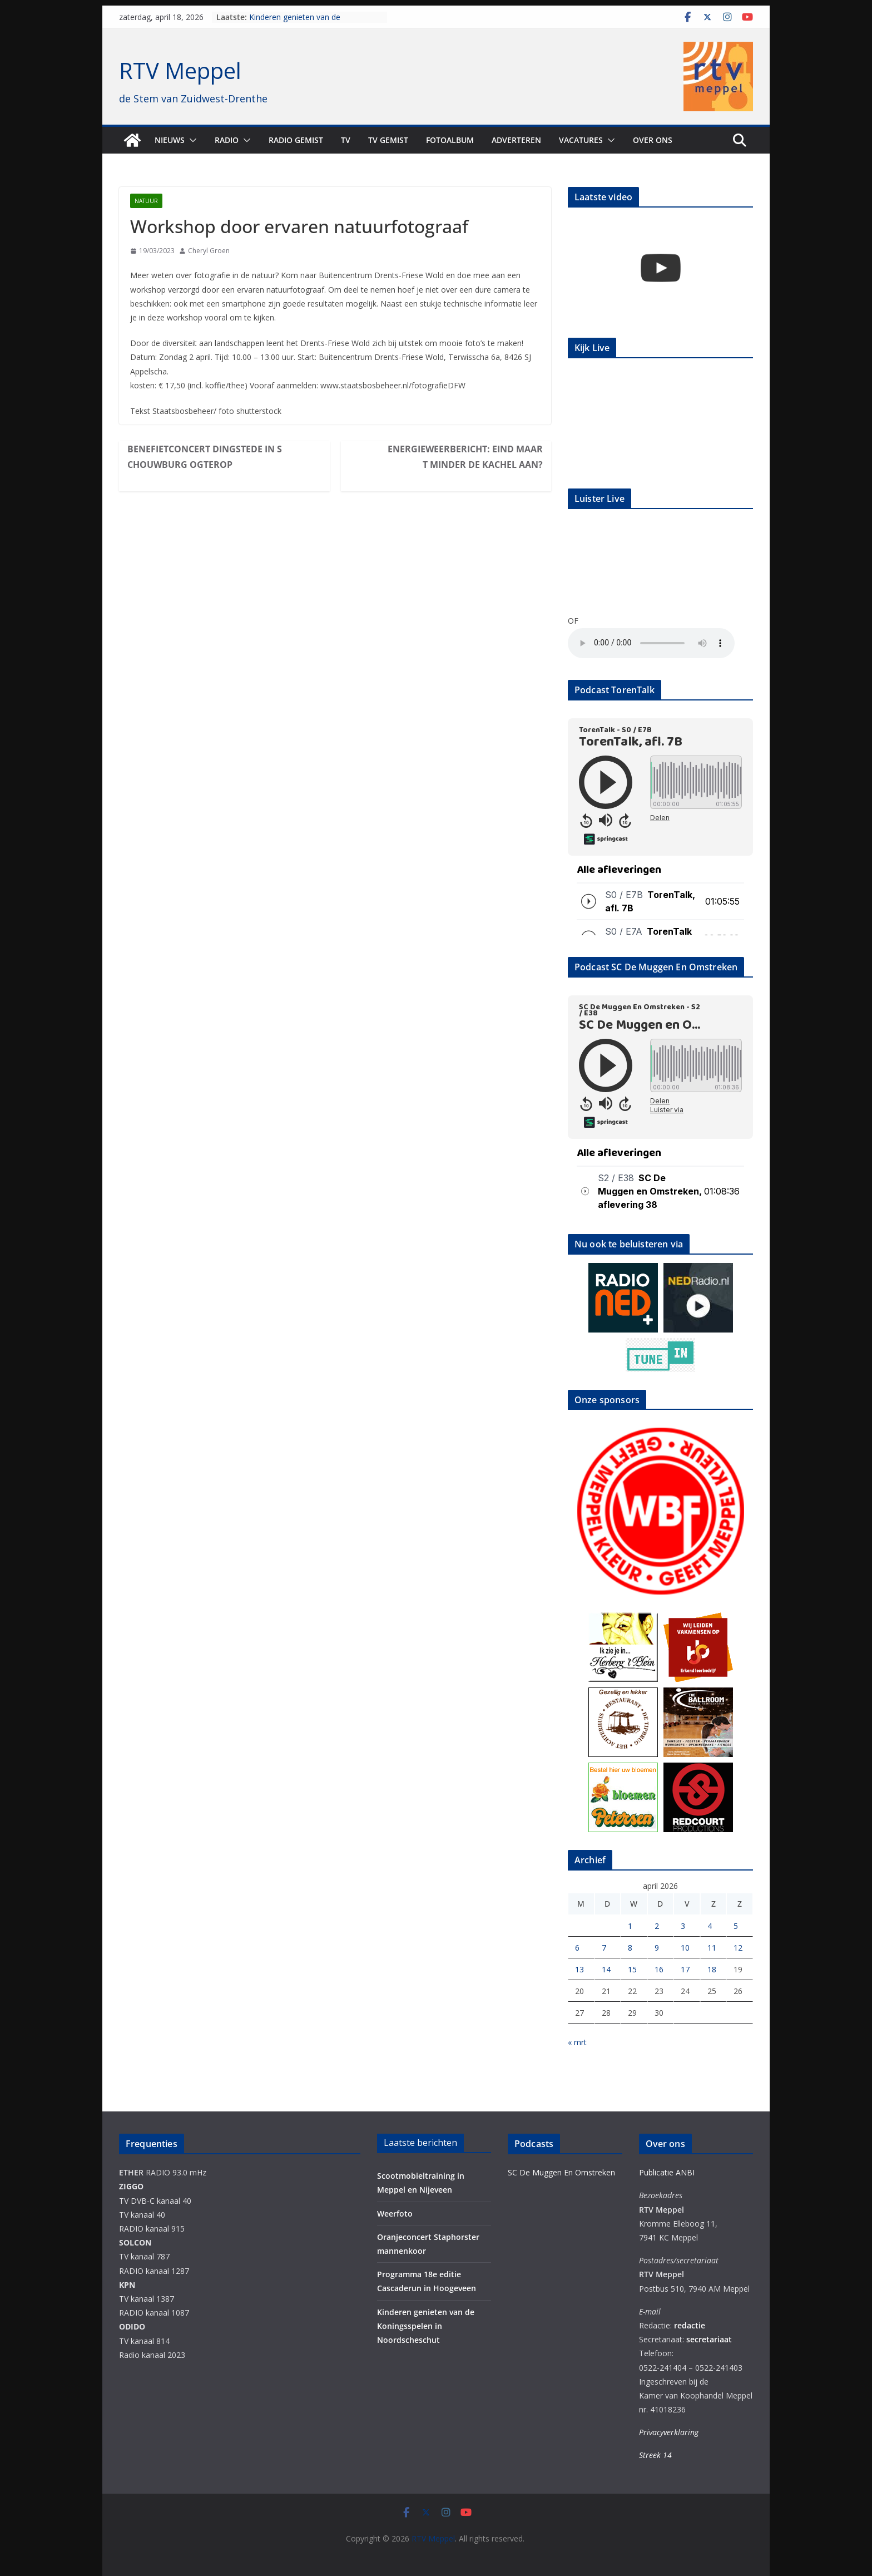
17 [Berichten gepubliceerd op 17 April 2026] (685, 1969)
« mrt (577, 2042)
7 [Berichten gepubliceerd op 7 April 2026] (604, 1947)
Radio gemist (296, 140)
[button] (191, 140)
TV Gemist (388, 140)
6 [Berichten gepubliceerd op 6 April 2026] (577, 1947)
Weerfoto (395, 2213)
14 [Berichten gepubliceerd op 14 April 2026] (606, 1969)
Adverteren (516, 140)
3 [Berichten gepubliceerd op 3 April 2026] (683, 1926)
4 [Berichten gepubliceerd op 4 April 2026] (709, 1926)
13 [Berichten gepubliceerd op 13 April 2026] (579, 1969)
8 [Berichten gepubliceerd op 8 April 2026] (630, 1947)
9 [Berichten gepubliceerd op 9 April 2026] (657, 1947)
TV (345, 140)
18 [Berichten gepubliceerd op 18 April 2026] (711, 1969)
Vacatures (581, 140)
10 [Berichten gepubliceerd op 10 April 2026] (685, 1947)
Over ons (652, 140)
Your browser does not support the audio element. (651, 643)
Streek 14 (655, 2455)
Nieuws (170, 140)
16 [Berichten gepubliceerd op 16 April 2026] (659, 1969)
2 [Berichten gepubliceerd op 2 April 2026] (657, 1926)
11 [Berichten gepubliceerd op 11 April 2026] (711, 1947)
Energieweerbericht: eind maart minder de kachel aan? (465, 457)
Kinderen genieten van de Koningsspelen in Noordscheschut (310, 22)
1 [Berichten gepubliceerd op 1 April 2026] (630, 1926)
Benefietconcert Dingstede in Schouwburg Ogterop (204, 457)
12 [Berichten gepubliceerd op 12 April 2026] (738, 1947)
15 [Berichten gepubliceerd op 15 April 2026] (632, 1969)
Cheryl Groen (209, 250)
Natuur (146, 201)
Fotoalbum (450, 140)
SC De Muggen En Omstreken (561, 2172)
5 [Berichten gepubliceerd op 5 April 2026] (736, 1926)
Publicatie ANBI (667, 2172)
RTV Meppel (180, 70)
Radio (227, 140)
